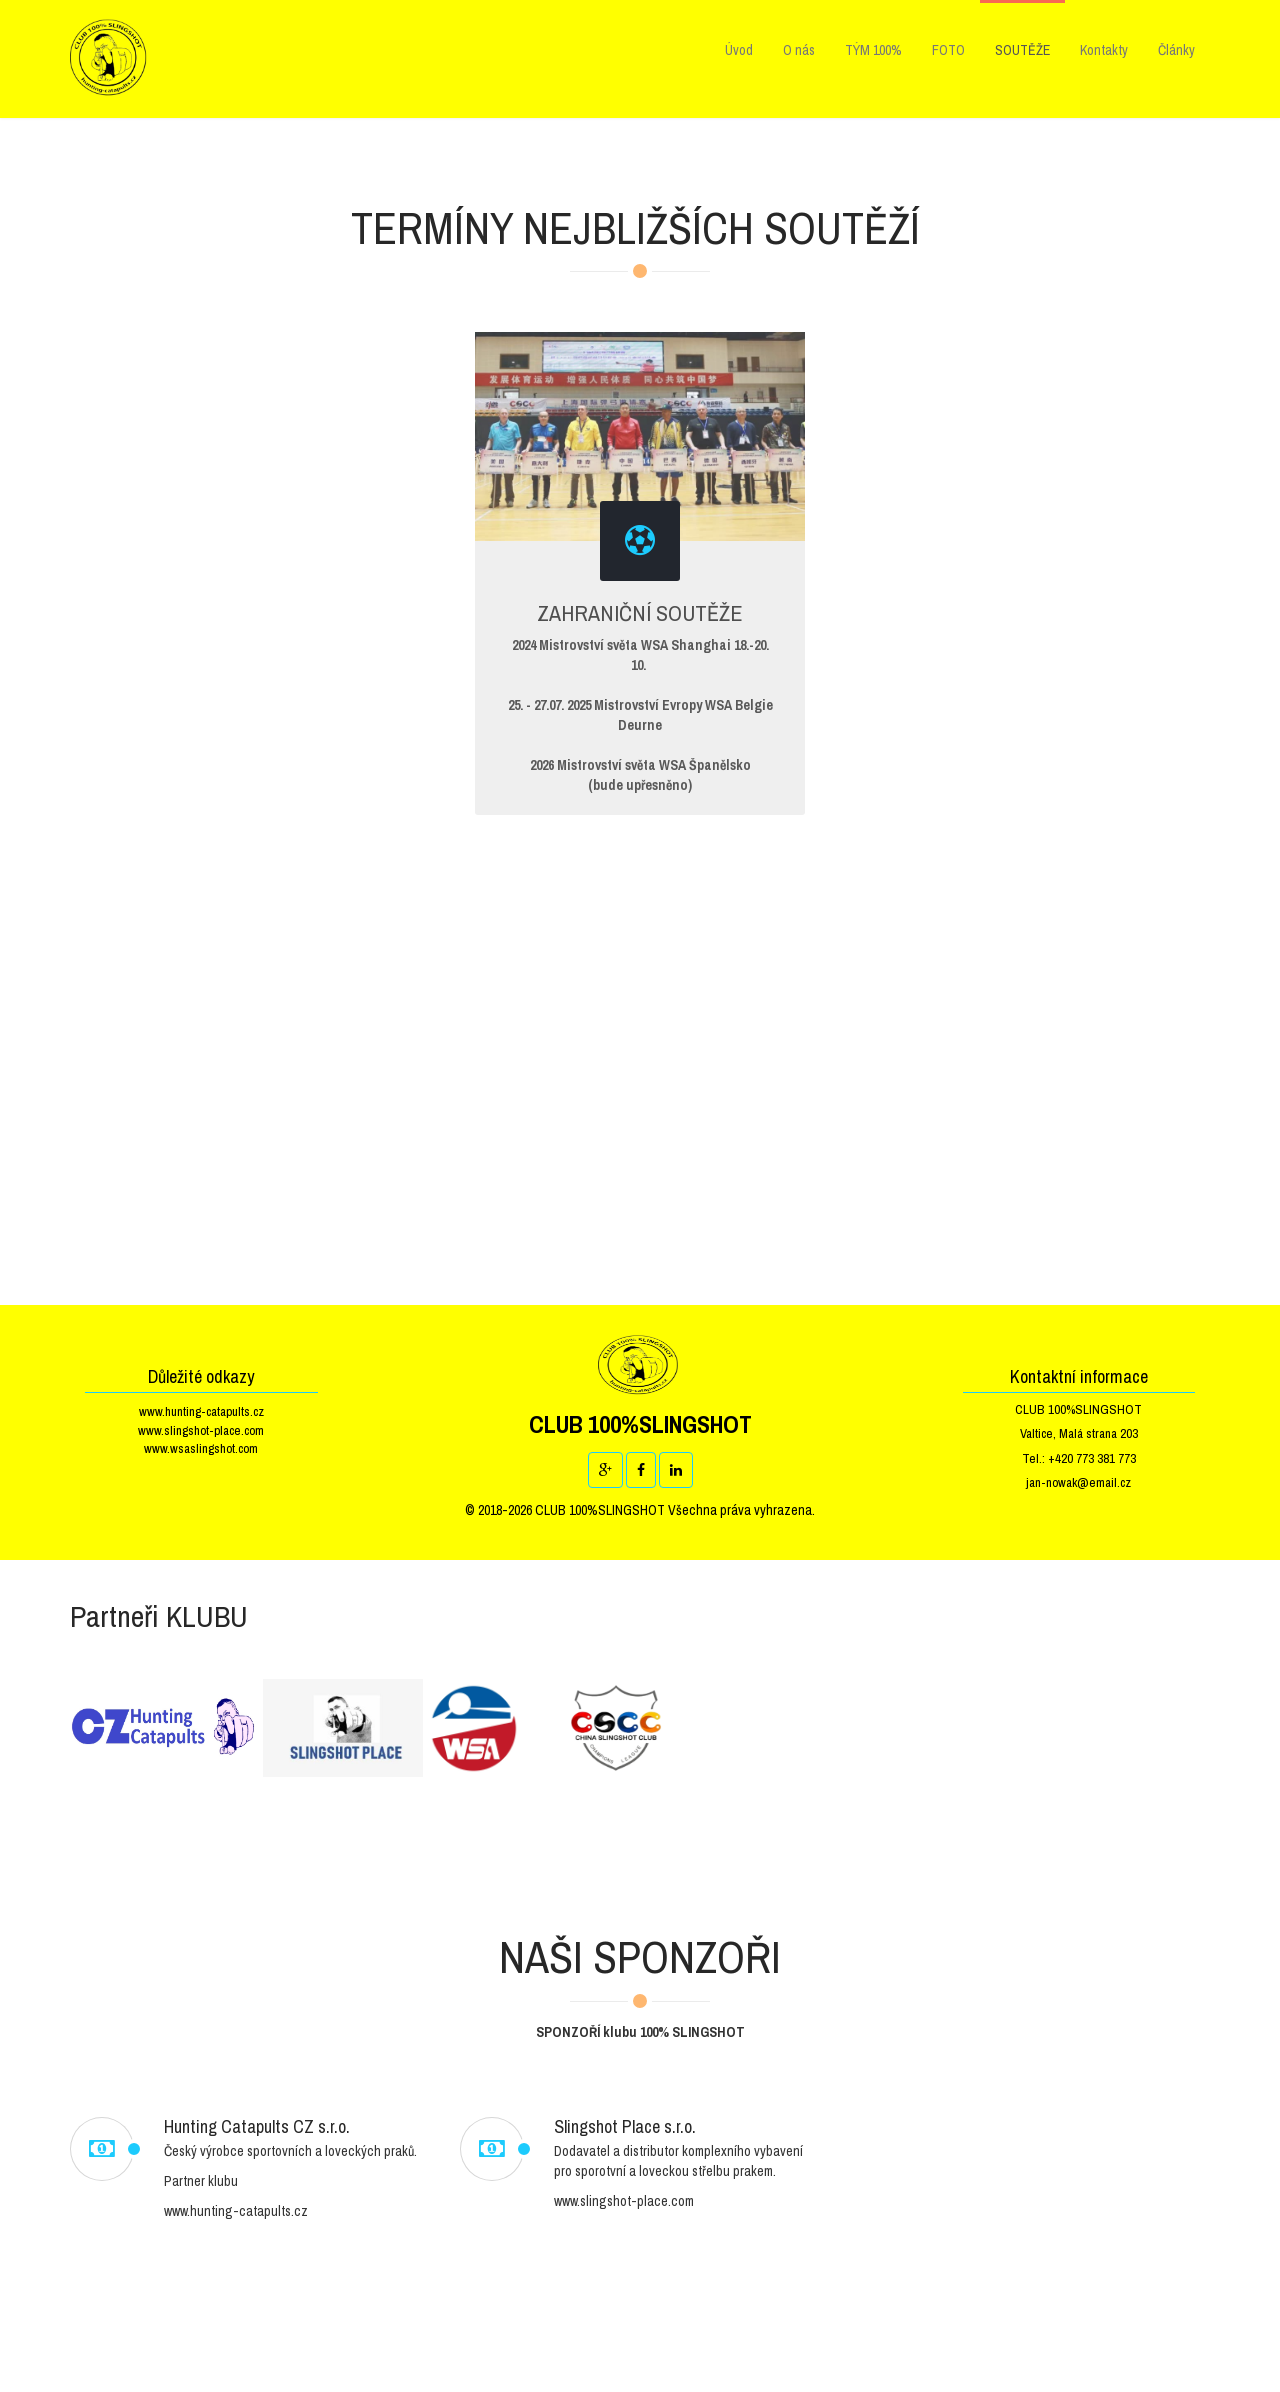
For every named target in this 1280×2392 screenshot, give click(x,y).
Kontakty (1104, 50)
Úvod (739, 50)
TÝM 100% (873, 50)
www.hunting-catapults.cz (201, 1411)
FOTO (948, 50)
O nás (799, 50)
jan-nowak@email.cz (1078, 1483)
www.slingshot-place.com (201, 1430)
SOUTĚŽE (1022, 50)
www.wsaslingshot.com (201, 1448)
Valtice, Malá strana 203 (1079, 1434)
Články (1176, 50)
